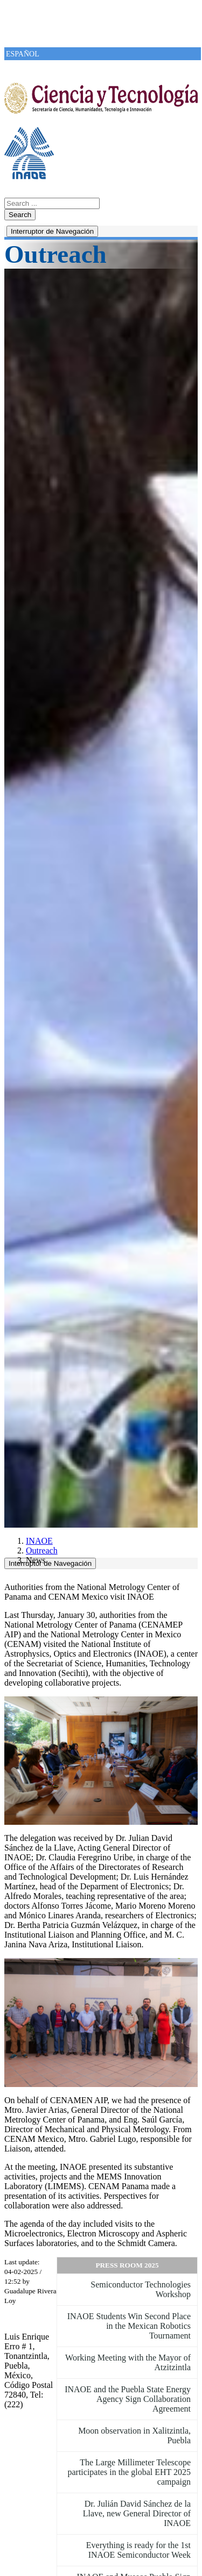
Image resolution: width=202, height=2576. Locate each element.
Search (20, 215)
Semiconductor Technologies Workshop (140, 2289)
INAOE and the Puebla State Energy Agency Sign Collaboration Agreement (128, 2399)
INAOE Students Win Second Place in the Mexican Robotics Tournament (129, 2326)
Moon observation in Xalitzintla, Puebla (134, 2435)
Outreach (42, 1550)
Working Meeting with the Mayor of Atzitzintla (128, 2362)
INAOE (39, 1540)
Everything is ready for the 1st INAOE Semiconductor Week (138, 2550)
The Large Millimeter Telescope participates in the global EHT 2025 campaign (129, 2472)
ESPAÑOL (22, 54)
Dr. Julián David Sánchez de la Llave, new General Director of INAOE (137, 2513)
